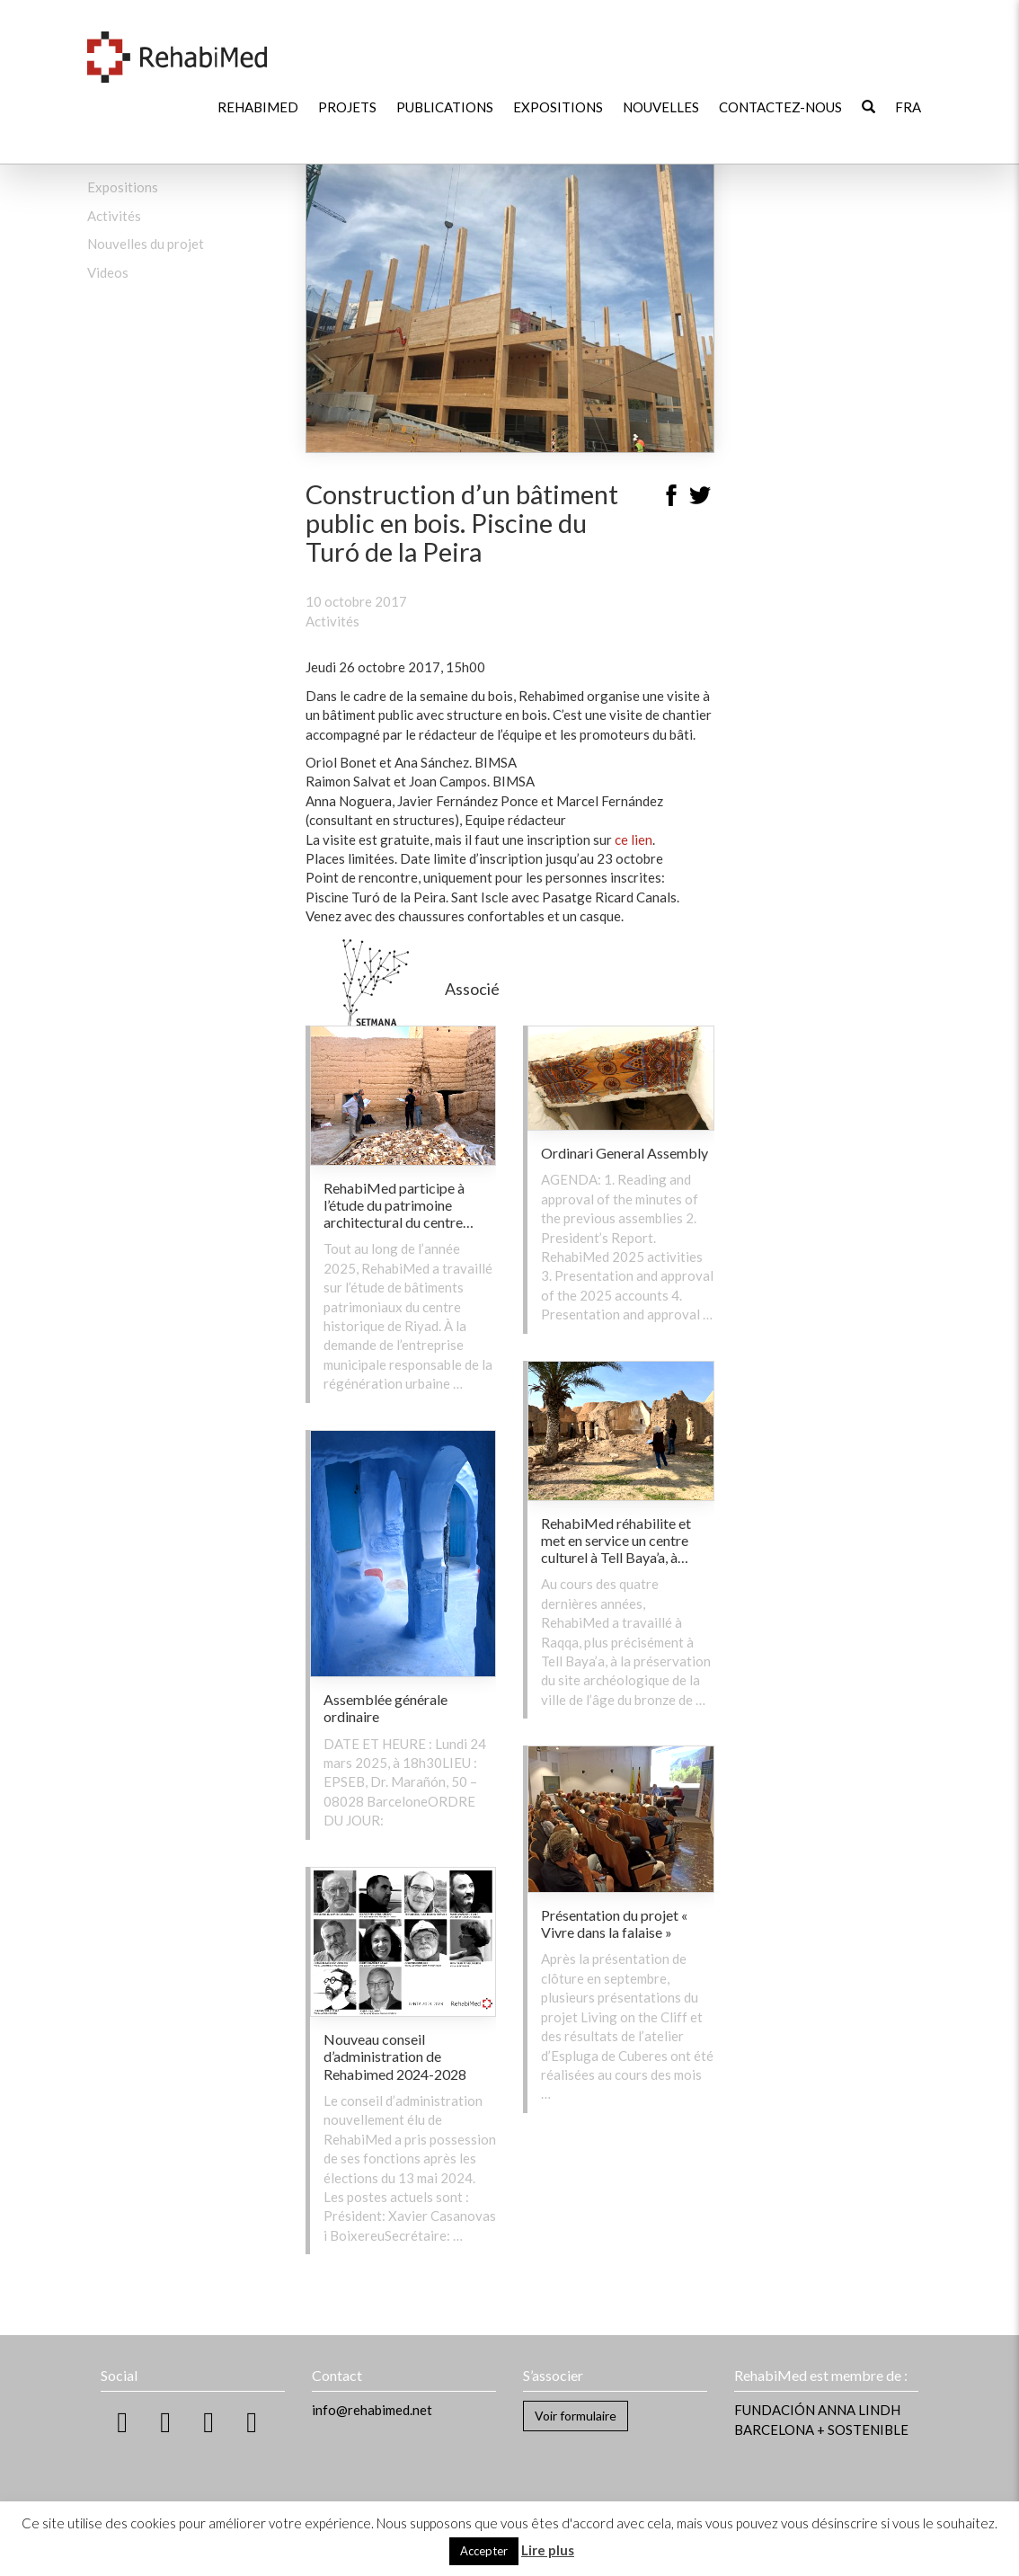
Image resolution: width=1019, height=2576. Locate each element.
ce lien (633, 839)
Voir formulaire (575, 2415)
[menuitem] (908, 107)
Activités (114, 216)
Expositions (558, 107)
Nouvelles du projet (145, 243)
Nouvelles (661, 107)
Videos (107, 272)
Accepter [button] (484, 2551)
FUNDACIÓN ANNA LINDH (817, 2410)
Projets (347, 107)
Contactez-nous (780, 107)
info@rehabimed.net (372, 2410)
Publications (444, 107)
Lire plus (547, 2550)
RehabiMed (257, 107)
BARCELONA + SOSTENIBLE (821, 2429)
